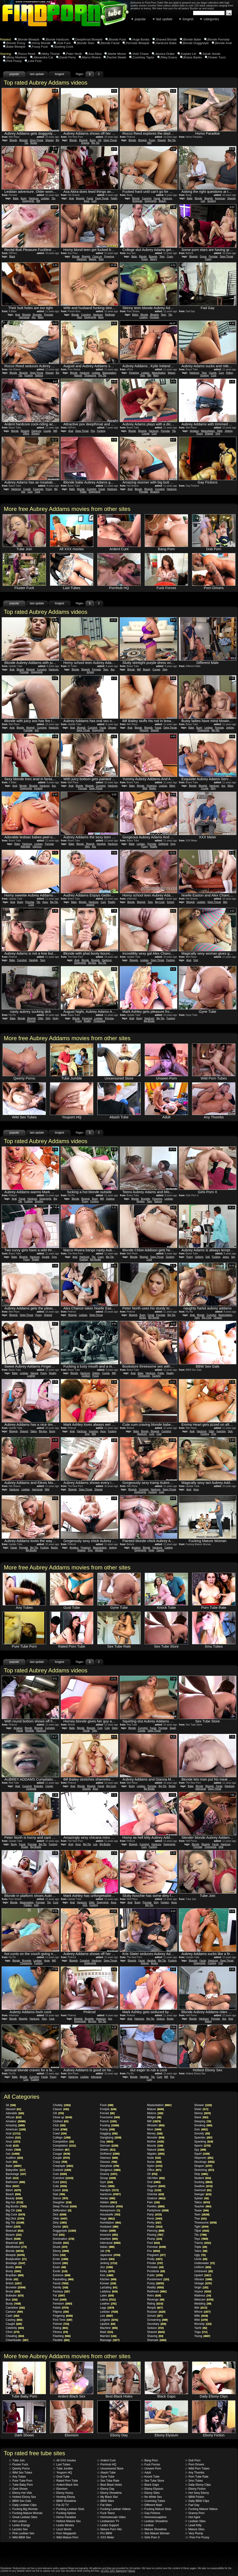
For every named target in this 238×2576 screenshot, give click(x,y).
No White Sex (151, 2497)
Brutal (13, 2291)
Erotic (60, 2259)
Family (60, 2287)
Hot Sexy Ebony (197, 2493)
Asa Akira (95, 54)
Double (46, 1257)
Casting (143, 317)
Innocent (109, 2234)
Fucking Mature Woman (26, 2513)
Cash (12, 2315)
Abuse (131, 2571)
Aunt (11, 2162)
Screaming (157, 2319)
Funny (107, 2129)
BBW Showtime (64, 2501)
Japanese (110, 2255)
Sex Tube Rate (108, 2480)
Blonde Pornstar (219, 39)
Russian (156, 2311)
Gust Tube (61, 2476)
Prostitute (156, 2271)
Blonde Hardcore (57, 39)
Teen (101, 259)
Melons (155, 2113)
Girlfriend (163, 844)
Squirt (173, 1728)
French (108, 2121)
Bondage (15, 2263)
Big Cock (159, 902)
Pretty (154, 2259)
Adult (146, 2472)
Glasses (108, 2162)
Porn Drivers (194, 2464)
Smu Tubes (194, 2480)
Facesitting (63, 2279)
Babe (15, 198)
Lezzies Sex (18, 2529)
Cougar (156, 669)
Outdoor (110, 1198)
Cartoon (14, 2311)
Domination (63, 2238)
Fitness (60, 2332)
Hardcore (34, 198)
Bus (11, 2299)
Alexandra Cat (43, 57)
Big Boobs (149, 1021)
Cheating (15, 2336)
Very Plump (194, 2533)
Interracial (24, 317)
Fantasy (165, 1902)
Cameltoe (15, 2307)
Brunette (37, 314)
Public (83, 491)
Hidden (96, 1373)
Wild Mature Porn (66, 2537)
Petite (154, 2226)
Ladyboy (108, 2291)
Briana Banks (192, 57)
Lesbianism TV (108, 2521)
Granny (108, 2174)
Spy (233, 1257)
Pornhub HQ (106, 2464)
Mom (101, 317)
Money (154, 2133)
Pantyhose (157, 2210)
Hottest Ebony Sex (22, 2497)
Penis (154, 2218)
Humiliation (110, 2222)
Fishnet (61, 2324)
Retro (154, 2295)
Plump (154, 2238)
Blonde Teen (85, 43)
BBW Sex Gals (20, 2501)
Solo (36, 1905)
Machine (108, 2328)
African (13, 2117)
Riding (229, 373)
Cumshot (146, 198)
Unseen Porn (151, 2468)
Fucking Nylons (64, 2513)
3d (10, 2105)
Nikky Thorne (51, 54)
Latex (107, 2295)
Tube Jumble (63, 2468)
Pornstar (213, 256)
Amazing (154, 491)
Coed (59, 2133)
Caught (160, 1550)
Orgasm (218, 1317)
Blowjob (23, 140)
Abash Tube (106, 2472)
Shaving (155, 2336)
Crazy (170, 256)
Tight (94, 1730)
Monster (155, 2137)
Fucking (28, 375)
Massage (109, 2340)
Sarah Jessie (211, 54)
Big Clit (13, 2210)
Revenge (155, 2299)
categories (211, 19)
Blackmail (15, 2243)
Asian (13, 2149)
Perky (154, 2222)
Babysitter (15, 2170)
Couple (213, 373)
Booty (52, 1431)
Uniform (199, 1257)
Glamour (37, 846)
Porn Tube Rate (196, 2476)
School (90, 672)
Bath (12, 2178)
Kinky (55, 1018)
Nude (154, 2157)
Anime (13, 2137)
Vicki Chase (140, 54)
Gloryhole (109, 2166)
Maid (106, 2332)
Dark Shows (18, 2488)
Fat (59, 2295)
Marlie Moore (117, 54)
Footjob (108, 2109)
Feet (59, 2299)
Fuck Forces (150, 2464)
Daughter (62, 2202)
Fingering (109, 256)
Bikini (41, 317)
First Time (62, 2319)
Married (108, 2336)
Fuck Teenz (106, 2513)
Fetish (114, 198)
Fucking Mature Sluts (156, 2509)
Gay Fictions (150, 2513)
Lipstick (107, 2324)
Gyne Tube (105, 2476)
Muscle (155, 2145)
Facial (90, 198)
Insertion (93, 1431)
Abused (13, 2109)
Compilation (64, 2145)
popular (140, 19)
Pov (93, 431)
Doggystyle (28, 201)
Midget (154, 2117)
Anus (86, 201)
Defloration (62, 2210)
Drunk (60, 2247)
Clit (99, 140)
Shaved (49, 140)
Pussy (152, 140)
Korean (108, 2283)
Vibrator (99, 1550)
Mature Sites (194, 2529)
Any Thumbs (194, 2472)
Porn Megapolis (64, 2533)
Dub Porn (193, 2460)
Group (203, 256)
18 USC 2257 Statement (113, 2571)
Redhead (110, 314)
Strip (165, 669)
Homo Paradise (64, 2517)
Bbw (12, 2186)
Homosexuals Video (111, 2517)
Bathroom (15, 2182)
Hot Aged (192, 2517)
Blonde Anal (223, 43)
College (61, 2137)
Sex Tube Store (152, 2480)
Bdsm (135, 314)
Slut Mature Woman (155, 2533)
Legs (149, 963)
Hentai (107, 2198)
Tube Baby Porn (21, 2484)
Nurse (154, 2162)
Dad (59, 2194)
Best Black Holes (109, 2484)
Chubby (61, 2105)
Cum (94, 201)
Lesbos (147, 2525)
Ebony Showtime (109, 2493)
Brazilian (14, 2275)
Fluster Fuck (18, 2464)
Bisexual (14, 2230)
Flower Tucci (217, 57)
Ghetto (107, 2149)
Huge (151, 1550)
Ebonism (60, 2488)
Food (106, 2105)
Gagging (108, 2133)
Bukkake (38, 1786)
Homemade (111, 2206)
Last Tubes (61, 2464)
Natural (78, 375)
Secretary (156, 2324)
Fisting (60, 2328)
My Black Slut (107, 2497)
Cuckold (62, 2170)
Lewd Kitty (193, 2525)
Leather (31, 1376)
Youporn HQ (62, 2472)
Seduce (39, 375)
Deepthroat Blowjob (88, 39)
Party (154, 2214)
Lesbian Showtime (154, 2521)
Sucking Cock (63, 46)
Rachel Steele (116, 57)
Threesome (90, 375)
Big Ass (92, 963)
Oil (152, 2174)
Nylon (154, 2166)
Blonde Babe (192, 39)
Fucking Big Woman (23, 2509)
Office (26, 433)
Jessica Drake (165, 54)
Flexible (61, 2340)
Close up (97, 256)
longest (188, 19)
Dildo (220, 431)
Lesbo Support (108, 2525)
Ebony (61, 2251)
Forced (107, 2113)
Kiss (106, 2275)
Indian (107, 2230)
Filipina (61, 2311)
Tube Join (17, 2460)
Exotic (60, 2271)
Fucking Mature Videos (201, 2509)
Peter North (74, 54)
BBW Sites (105, 2501)
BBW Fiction (194, 2497)
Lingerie (109, 2319)
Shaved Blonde (166, 39)
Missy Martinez (16, 57)
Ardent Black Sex (65, 2484)
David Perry (68, 57)
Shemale (156, 2340)
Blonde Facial (110, 43)
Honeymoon (110, 2210)
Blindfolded (16, 2247)
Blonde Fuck (117, 39)
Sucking (211, 201)
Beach (13, 2194)
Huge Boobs (140, 39)
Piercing (144, 730)
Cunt (154, 433)
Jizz (106, 2267)
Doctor (60, 2226)
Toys (217, 433)
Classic (61, 2109)
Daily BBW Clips (197, 2501)
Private (155, 2263)
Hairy (107, 2186)
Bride (12, 2279)
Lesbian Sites (195, 2521)
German (109, 2145)
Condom (61, 2149)
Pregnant (156, 2255)
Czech (60, 2190)
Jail (105, 2251)
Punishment (158, 2279)
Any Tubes (17, 2476)
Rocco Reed (26, 54)
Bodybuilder (16, 2259)
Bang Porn (149, 2460)
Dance (60, 2198)
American (137, 201)
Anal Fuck (64, 43)
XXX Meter (105, 2537)
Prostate (155, 2267)
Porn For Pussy (197, 2537)
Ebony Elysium (152, 2488)
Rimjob (155, 2307)
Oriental (155, 2194)
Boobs (33, 143)
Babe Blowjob (15, 46)
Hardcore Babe (166, 43)
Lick (203, 201)
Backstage (16, 2174)
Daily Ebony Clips (198, 2484)
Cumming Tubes (153, 2501)
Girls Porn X (150, 2537)
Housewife (110, 2214)
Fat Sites (104, 2505)
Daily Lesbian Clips (23, 2505)
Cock (213, 375)
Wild (144, 788)
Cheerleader (17, 2340)
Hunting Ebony (64, 2497)
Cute (158, 1434)
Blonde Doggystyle (196, 43)
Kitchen (108, 2279)
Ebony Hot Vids (20, 2493)
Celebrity (15, 2328)
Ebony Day (105, 2488)
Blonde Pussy (15, 43)
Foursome (109, 2117)
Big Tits (95, 143)
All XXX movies (64, 2460)
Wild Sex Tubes (20, 2472)
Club (59, 2125)
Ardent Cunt (106, 2460)
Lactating (108, 2287)
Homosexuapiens (154, 2517)
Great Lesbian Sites (23, 2517)
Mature (92, 259)
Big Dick (15, 2218)
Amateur (194, 431)
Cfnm (12, 2332)
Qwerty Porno (19, 2468)
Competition (63, 2141)
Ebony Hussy (63, 2493)
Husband (109, 2226)
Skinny (153, 259)
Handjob (101, 844)
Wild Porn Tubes (197, 2468)
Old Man (155, 2178)
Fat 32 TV (61, 2505)
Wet (149, 143)
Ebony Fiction (195, 2488)
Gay (106, 2141)
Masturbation (109, 373)
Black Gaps (150, 2484)
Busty (92, 140)
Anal (71, 198)
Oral (195, 960)
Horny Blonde (41, 43)
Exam (59, 2267)
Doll (208, 1257)
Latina (107, 2299)
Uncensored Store (110, 2468)
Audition (14, 2157)
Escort (60, 2263)
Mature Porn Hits (109, 2529)
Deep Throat (36, 140)
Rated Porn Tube (65, 2480)
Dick (230, 1431)
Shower (112, 727)
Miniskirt (155, 2125)
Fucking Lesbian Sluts (68, 2509)
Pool (153, 2243)
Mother (155, 2141)
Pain (153, 2202)
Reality (153, 846)
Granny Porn (195, 2513)
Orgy (172, 844)
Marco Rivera (91, 57)
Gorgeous (110, 2170)
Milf (38, 201)
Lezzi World (62, 2529)
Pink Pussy (14, 61)
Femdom (154, 317)
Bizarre (13, 2234)
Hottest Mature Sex (67, 2521)
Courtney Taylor (143, 57)
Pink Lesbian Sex (22, 2533)
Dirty (213, 788)
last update (164, 19)
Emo (59, 2255)
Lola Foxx (34, 61)
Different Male (151, 2505)
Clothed (60, 2121)
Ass (34, 317)
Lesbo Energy (19, 2525)
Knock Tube (150, 2476)
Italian (107, 2247)
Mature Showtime (154, 2529)
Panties (28, 1905)
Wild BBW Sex (20, 2537)
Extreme (61, 2275)
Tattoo (33, 1431)
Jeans (226, 1257)
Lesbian (45, 198)
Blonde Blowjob (28, 39)
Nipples (140, 1201)
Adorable (25, 846)
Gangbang (110, 2137)
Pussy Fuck (40, 46)
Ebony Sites (150, 2493)
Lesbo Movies (63, 2525)
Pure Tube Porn (20, 2480)
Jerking (228, 431)
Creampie (38, 489)
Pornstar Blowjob (137, 43)
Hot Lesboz (18, 2521)
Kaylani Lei (188, 54)
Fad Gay (192, 2505)
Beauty (162, 201)
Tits (53, 198)
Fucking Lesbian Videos (114, 2509)
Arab (12, 2145)
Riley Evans (169, 57)
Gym (54, 1257)
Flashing (61, 2336)
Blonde (13, 140)
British (13, 2283)
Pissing (155, 2234)
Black (12, 256)
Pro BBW (104, 2533)
